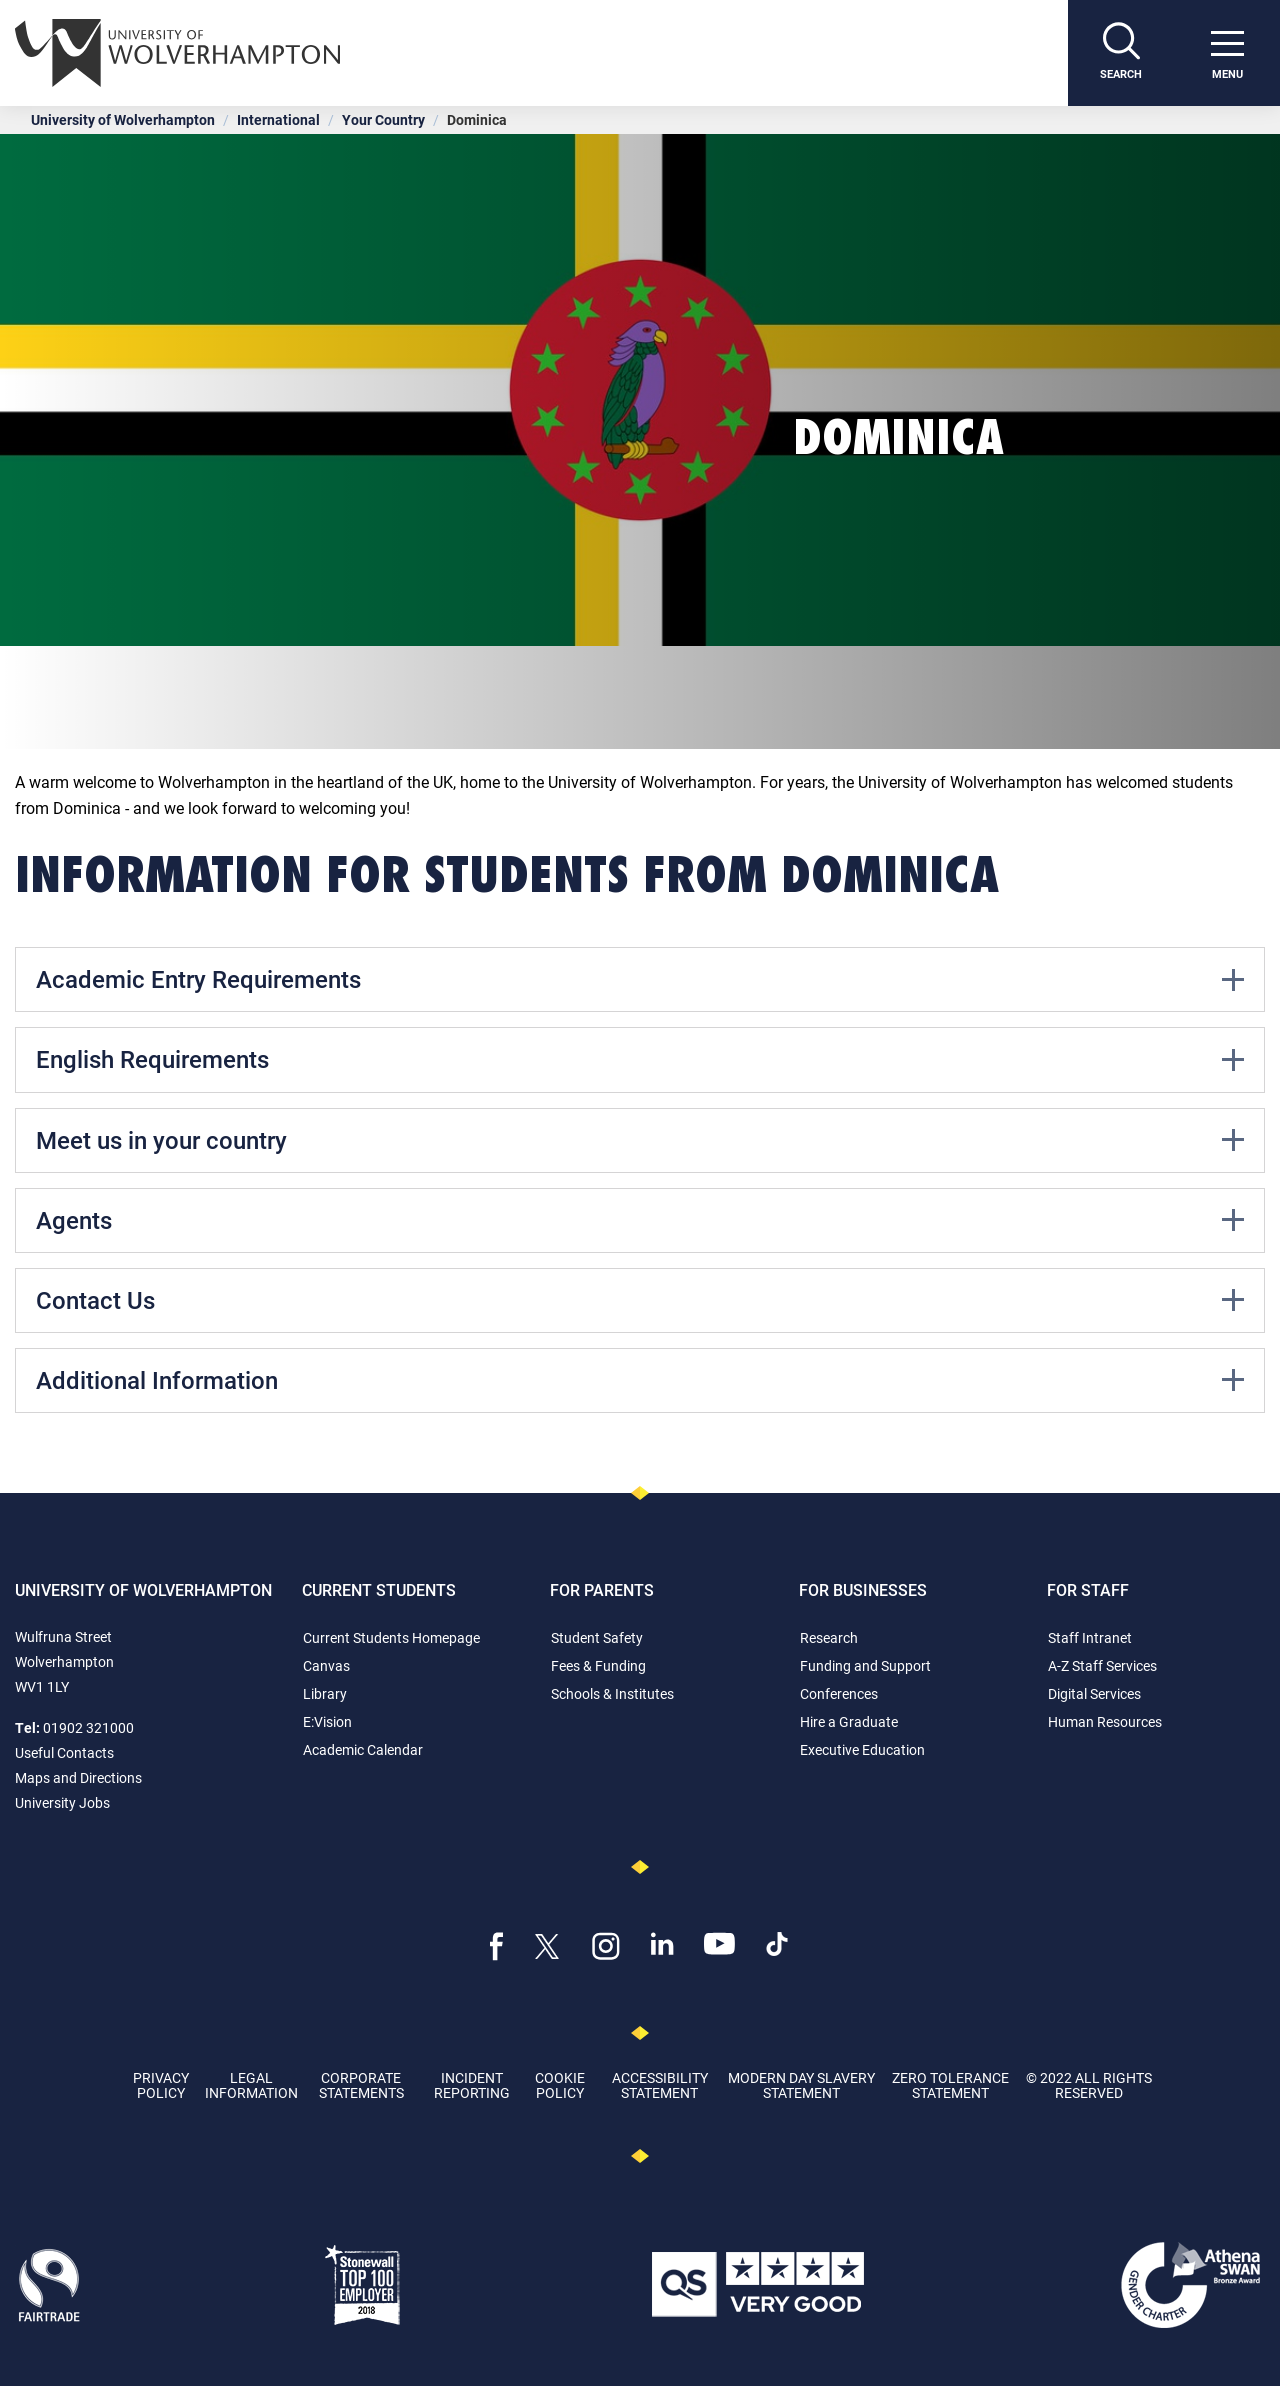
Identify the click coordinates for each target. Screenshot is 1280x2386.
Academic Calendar (363, 1749)
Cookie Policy (560, 2085)
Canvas (326, 1665)
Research (829, 1637)
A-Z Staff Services (1102, 1665)
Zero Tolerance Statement (950, 2085)
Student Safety (597, 1637)
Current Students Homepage (391, 1637)
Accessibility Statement (660, 2085)
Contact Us (640, 1300)
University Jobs (62, 1802)
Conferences (839, 1693)
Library (325, 1693)
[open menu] (1227, 53)
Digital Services (1094, 1693)
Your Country (383, 119)
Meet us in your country (640, 1140)
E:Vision (327, 1721)
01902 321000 (88, 1727)
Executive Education (862, 1749)
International (278, 119)
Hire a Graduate (849, 1721)
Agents (640, 1220)
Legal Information (251, 2085)
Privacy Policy (161, 2085)
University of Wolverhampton (123, 119)
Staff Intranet (1090, 1637)
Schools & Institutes (612, 1693)
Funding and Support (865, 1665)
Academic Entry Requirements (640, 979)
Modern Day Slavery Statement (801, 2085)
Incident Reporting (472, 2085)
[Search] (1121, 53)
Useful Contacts (64, 1752)
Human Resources (1105, 1721)
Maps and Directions (78, 1777)
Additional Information (640, 1380)
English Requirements (640, 1059)
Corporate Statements (361, 2085)
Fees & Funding (598, 1665)
